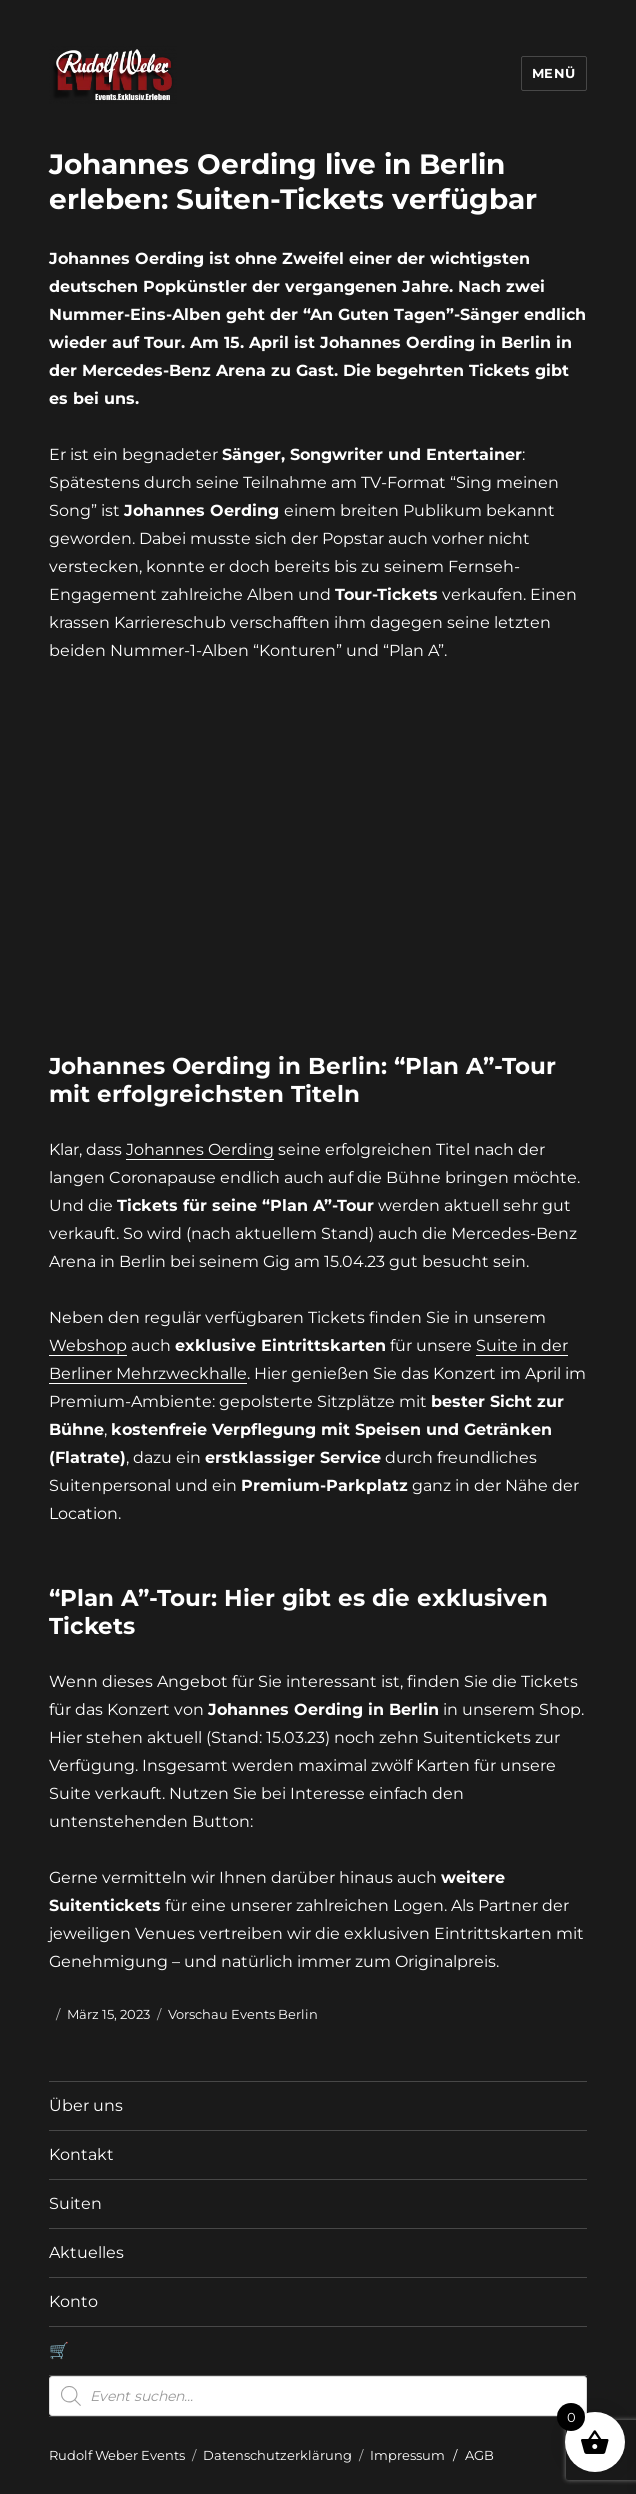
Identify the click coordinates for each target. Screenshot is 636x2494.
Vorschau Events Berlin (243, 2014)
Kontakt (81, 2154)
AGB (479, 2455)
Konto (73, 2301)
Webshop (88, 1345)
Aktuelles (86, 2252)
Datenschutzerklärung (277, 2455)
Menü (554, 73)
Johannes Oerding (200, 1149)
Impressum (407, 2455)
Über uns (86, 2105)
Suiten (75, 2203)
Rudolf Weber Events (117, 2455)
